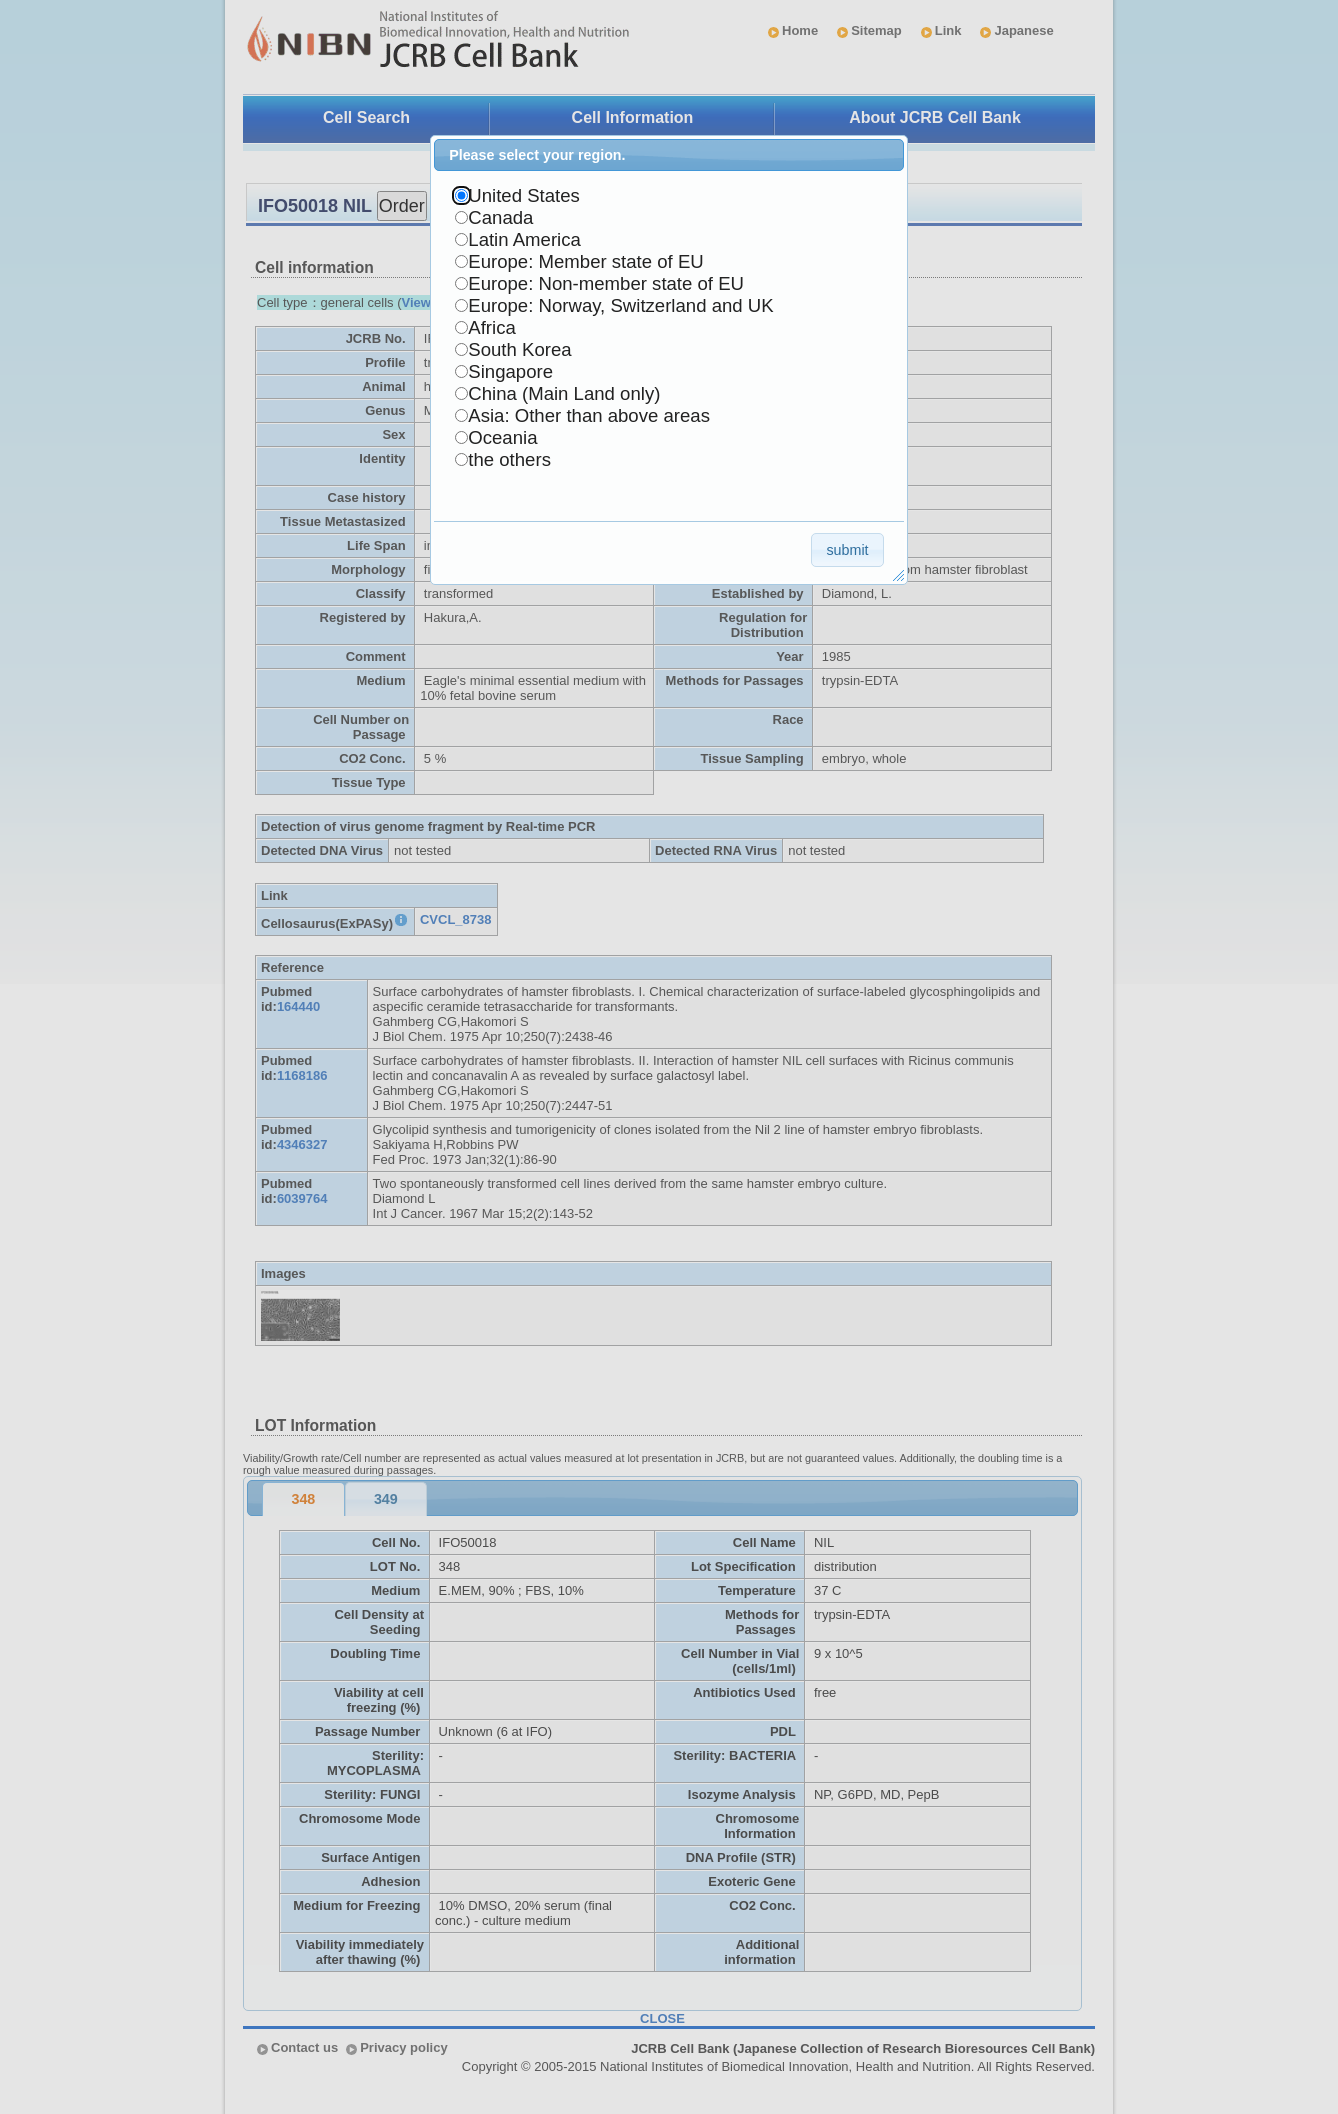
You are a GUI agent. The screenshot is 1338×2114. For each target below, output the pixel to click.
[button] (847, 549)
